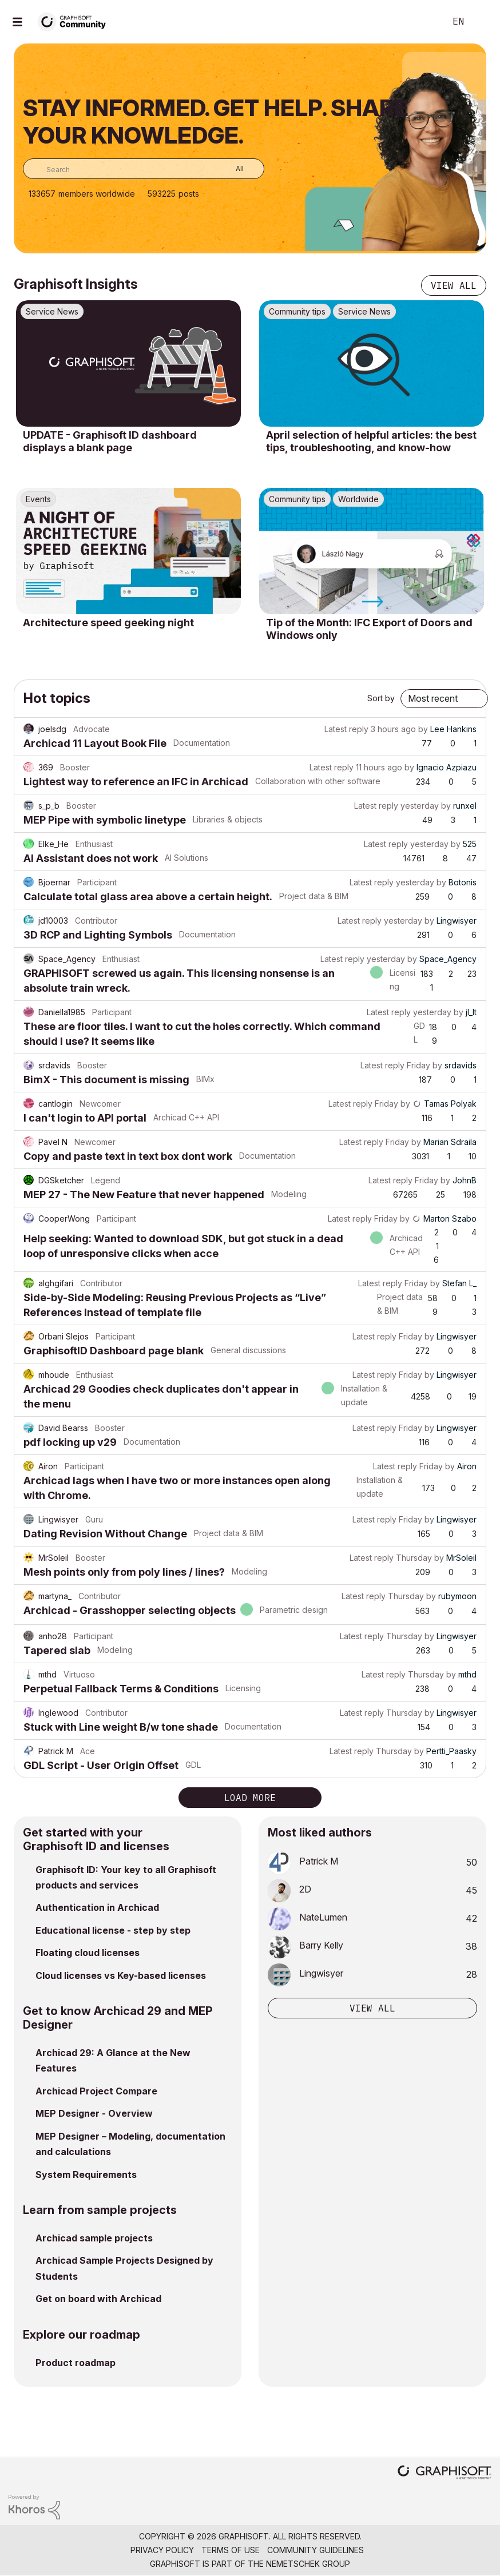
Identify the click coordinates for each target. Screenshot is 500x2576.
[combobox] (143, 168)
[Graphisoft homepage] (444, 2473)
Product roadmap (75, 2362)
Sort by (381, 698)
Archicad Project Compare (96, 2091)
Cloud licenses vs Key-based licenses (120, 1975)
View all (454, 285)
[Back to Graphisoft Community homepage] (75, 21)
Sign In (481, 22)
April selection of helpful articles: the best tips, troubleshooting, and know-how (371, 441)
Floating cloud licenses (87, 1952)
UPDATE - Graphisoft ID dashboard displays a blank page (110, 441)
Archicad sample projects (94, 2238)
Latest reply (346, 729)
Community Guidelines (315, 2550)
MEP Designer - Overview (94, 2113)
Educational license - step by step (113, 1930)
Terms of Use (230, 2550)
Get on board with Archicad (98, 2298)
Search (423, 21)
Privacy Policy (162, 2550)
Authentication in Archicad (97, 1907)
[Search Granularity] (231, 168)
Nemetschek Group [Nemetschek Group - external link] (308, 2564)
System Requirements (86, 2174)
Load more (250, 1797)
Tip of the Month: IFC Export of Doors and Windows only (369, 629)
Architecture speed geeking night (108, 623)
